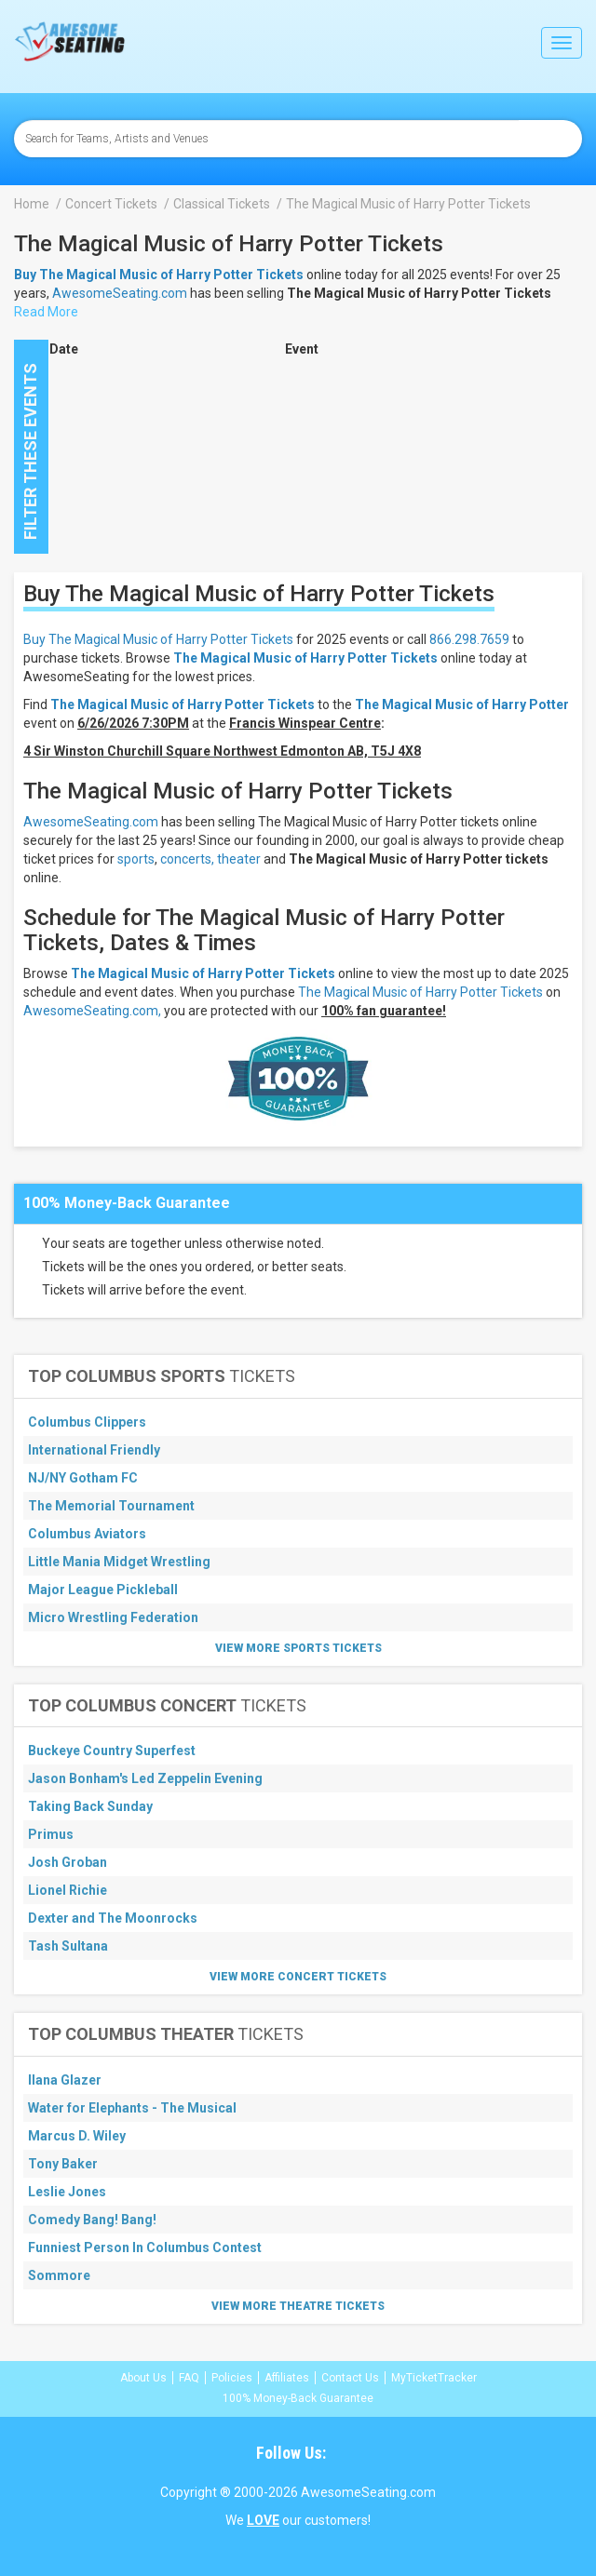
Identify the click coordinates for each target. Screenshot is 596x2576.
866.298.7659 (469, 639)
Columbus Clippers (87, 1422)
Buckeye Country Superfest (112, 1750)
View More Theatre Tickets (298, 2306)
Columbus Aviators (87, 1533)
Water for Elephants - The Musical (132, 2107)
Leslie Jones (67, 2191)
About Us (143, 2377)
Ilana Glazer (65, 2080)
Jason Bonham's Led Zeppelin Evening (145, 1778)
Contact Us (350, 2377)
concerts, (187, 859)
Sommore (59, 2275)
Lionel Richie (67, 1890)
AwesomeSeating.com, (92, 1010)
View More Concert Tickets (298, 1976)
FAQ (189, 2377)
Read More (46, 311)
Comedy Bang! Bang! (92, 2219)
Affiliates (286, 2377)
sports (136, 859)
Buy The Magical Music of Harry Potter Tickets (158, 639)
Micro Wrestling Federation (113, 1617)
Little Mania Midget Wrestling (119, 1561)
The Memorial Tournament (111, 1505)
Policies (231, 2377)
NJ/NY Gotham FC (83, 1477)
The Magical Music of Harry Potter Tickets (305, 658)
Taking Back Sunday (90, 1806)
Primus (51, 1834)
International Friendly (94, 1449)
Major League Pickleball (103, 1589)
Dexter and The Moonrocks (112, 1918)
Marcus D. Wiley (77, 2135)
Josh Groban (67, 1862)
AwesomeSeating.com (119, 293)
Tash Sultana (68, 1946)
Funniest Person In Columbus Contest (145, 2247)
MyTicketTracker (434, 2377)
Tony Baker (63, 2163)
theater (239, 859)
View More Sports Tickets (298, 1648)
